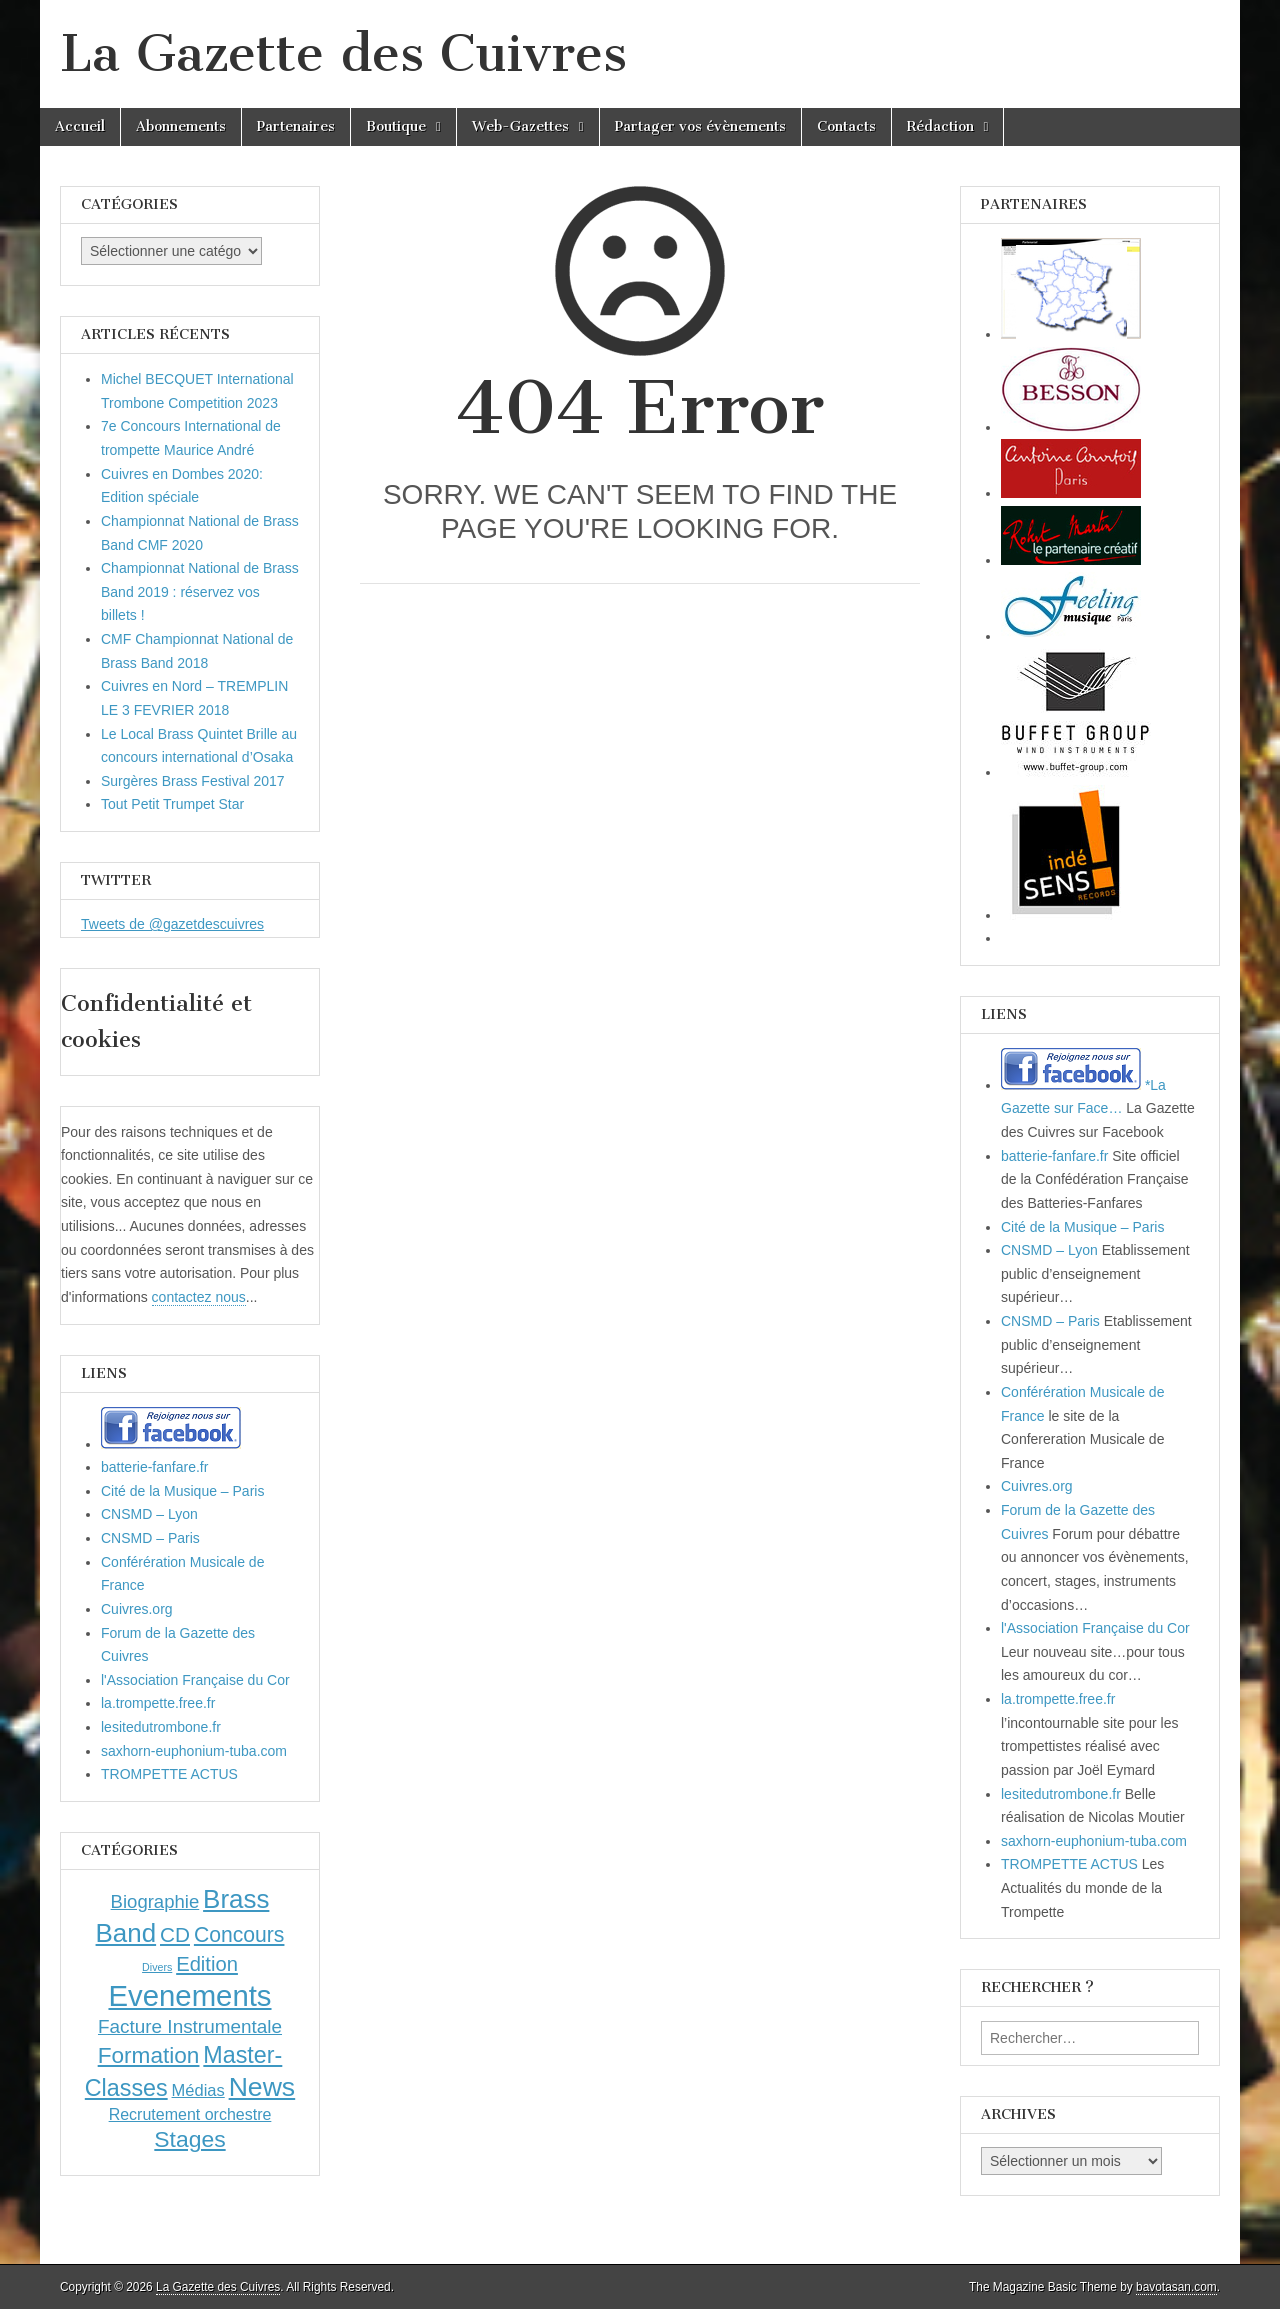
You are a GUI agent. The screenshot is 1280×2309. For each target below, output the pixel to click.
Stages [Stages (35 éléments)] (189, 2139)
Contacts (846, 126)
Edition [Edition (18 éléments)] (207, 1964)
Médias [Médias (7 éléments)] (198, 2090)
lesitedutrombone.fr (161, 1727)
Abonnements (181, 126)
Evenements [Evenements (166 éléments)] (189, 1995)
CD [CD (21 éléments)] (175, 1934)
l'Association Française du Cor (195, 1680)
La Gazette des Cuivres (343, 53)
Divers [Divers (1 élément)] (157, 1967)
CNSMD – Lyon (149, 1514)
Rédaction (940, 126)
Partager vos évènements (700, 126)
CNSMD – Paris (150, 1538)
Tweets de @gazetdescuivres (172, 924)
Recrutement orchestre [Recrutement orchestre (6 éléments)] (190, 2114)
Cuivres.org (137, 1609)
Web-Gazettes (520, 126)
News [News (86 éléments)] (262, 2087)
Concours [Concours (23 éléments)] (239, 1934)
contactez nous (199, 1297)
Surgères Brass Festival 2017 (193, 781)
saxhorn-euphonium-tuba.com (194, 1751)
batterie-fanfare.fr (154, 1467)
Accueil (80, 126)
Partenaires (296, 126)
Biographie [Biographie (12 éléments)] (155, 1901)
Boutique (396, 126)
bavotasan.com (1176, 2287)
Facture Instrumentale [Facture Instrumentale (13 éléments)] (190, 2026)
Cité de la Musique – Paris (182, 1491)
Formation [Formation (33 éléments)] (149, 2055)
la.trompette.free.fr (158, 1703)
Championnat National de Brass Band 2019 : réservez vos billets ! (200, 591)
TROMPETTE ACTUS (169, 1774)
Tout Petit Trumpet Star (172, 804)
